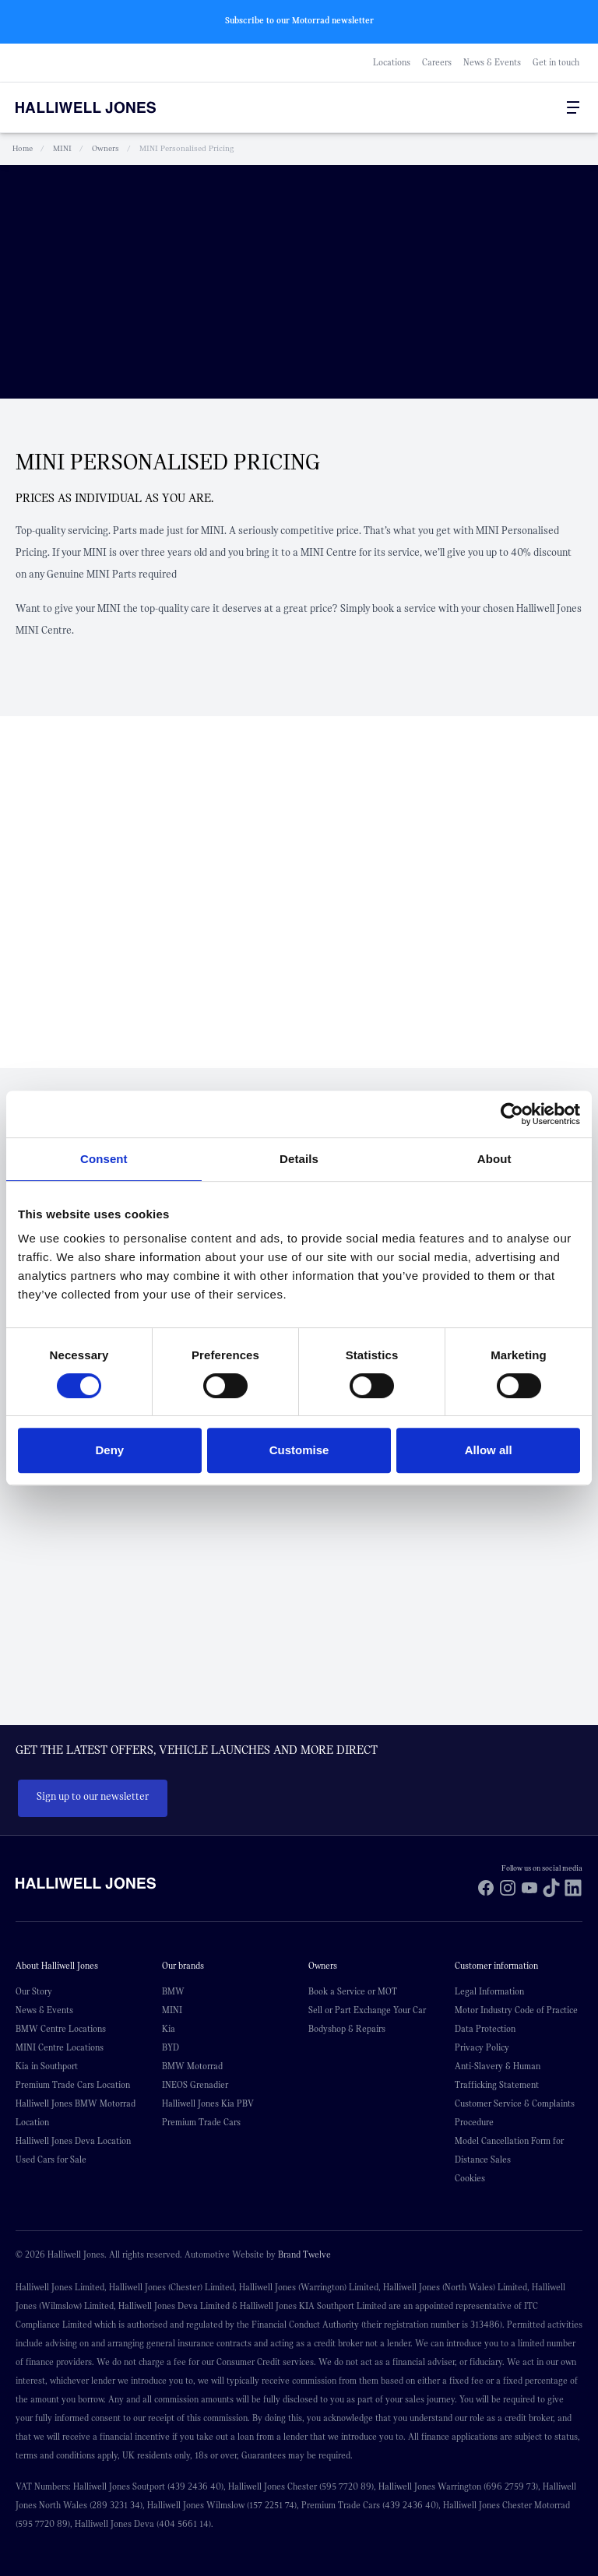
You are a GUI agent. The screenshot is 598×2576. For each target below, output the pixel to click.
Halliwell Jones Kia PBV (208, 2102)
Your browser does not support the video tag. (299, 281)
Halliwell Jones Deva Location (73, 2140)
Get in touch (556, 62)
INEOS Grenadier (195, 2084)
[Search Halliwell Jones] (536, 107)
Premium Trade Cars (201, 2121)
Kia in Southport (47, 2065)
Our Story (34, 1990)
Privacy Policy (482, 2046)
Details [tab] (299, 1158)
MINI (62, 147)
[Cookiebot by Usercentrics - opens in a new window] (512, 1114)
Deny (109, 1450)
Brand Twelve (304, 2253)
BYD (170, 2046)
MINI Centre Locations (60, 2046)
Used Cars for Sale (51, 2158)
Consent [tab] (104, 1158)
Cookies (470, 2177)
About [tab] (494, 1158)
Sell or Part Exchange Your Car (367, 2009)
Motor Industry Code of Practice (516, 2009)
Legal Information (489, 1990)
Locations (391, 62)
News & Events (492, 62)
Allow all (488, 1450)
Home (22, 147)
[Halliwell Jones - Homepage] (105, 106)
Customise (299, 1450)
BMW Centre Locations (61, 2027)
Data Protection (485, 2027)
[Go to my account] (542, 107)
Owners (105, 147)
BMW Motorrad (192, 2065)
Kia (168, 2027)
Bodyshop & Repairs (346, 2027)
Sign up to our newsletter (93, 1797)
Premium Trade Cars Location (73, 2084)
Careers (437, 62)
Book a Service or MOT (352, 1990)
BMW (173, 1990)
